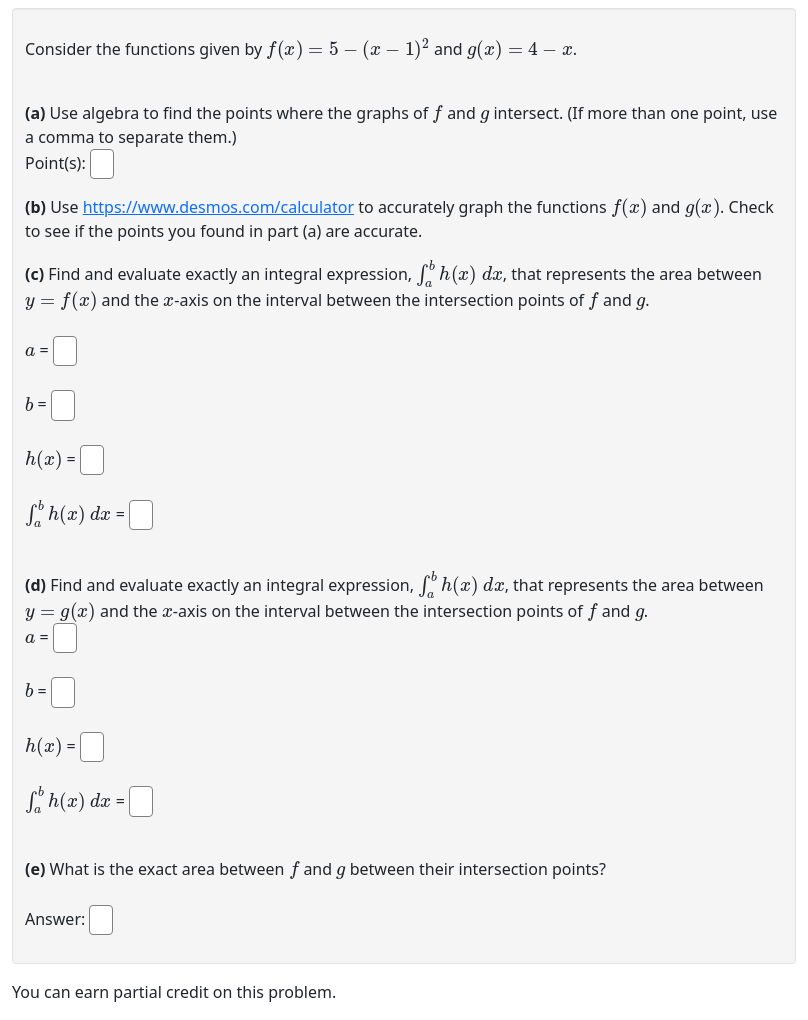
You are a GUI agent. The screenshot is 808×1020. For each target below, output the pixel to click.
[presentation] (348, 47)
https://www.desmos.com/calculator (218, 207)
